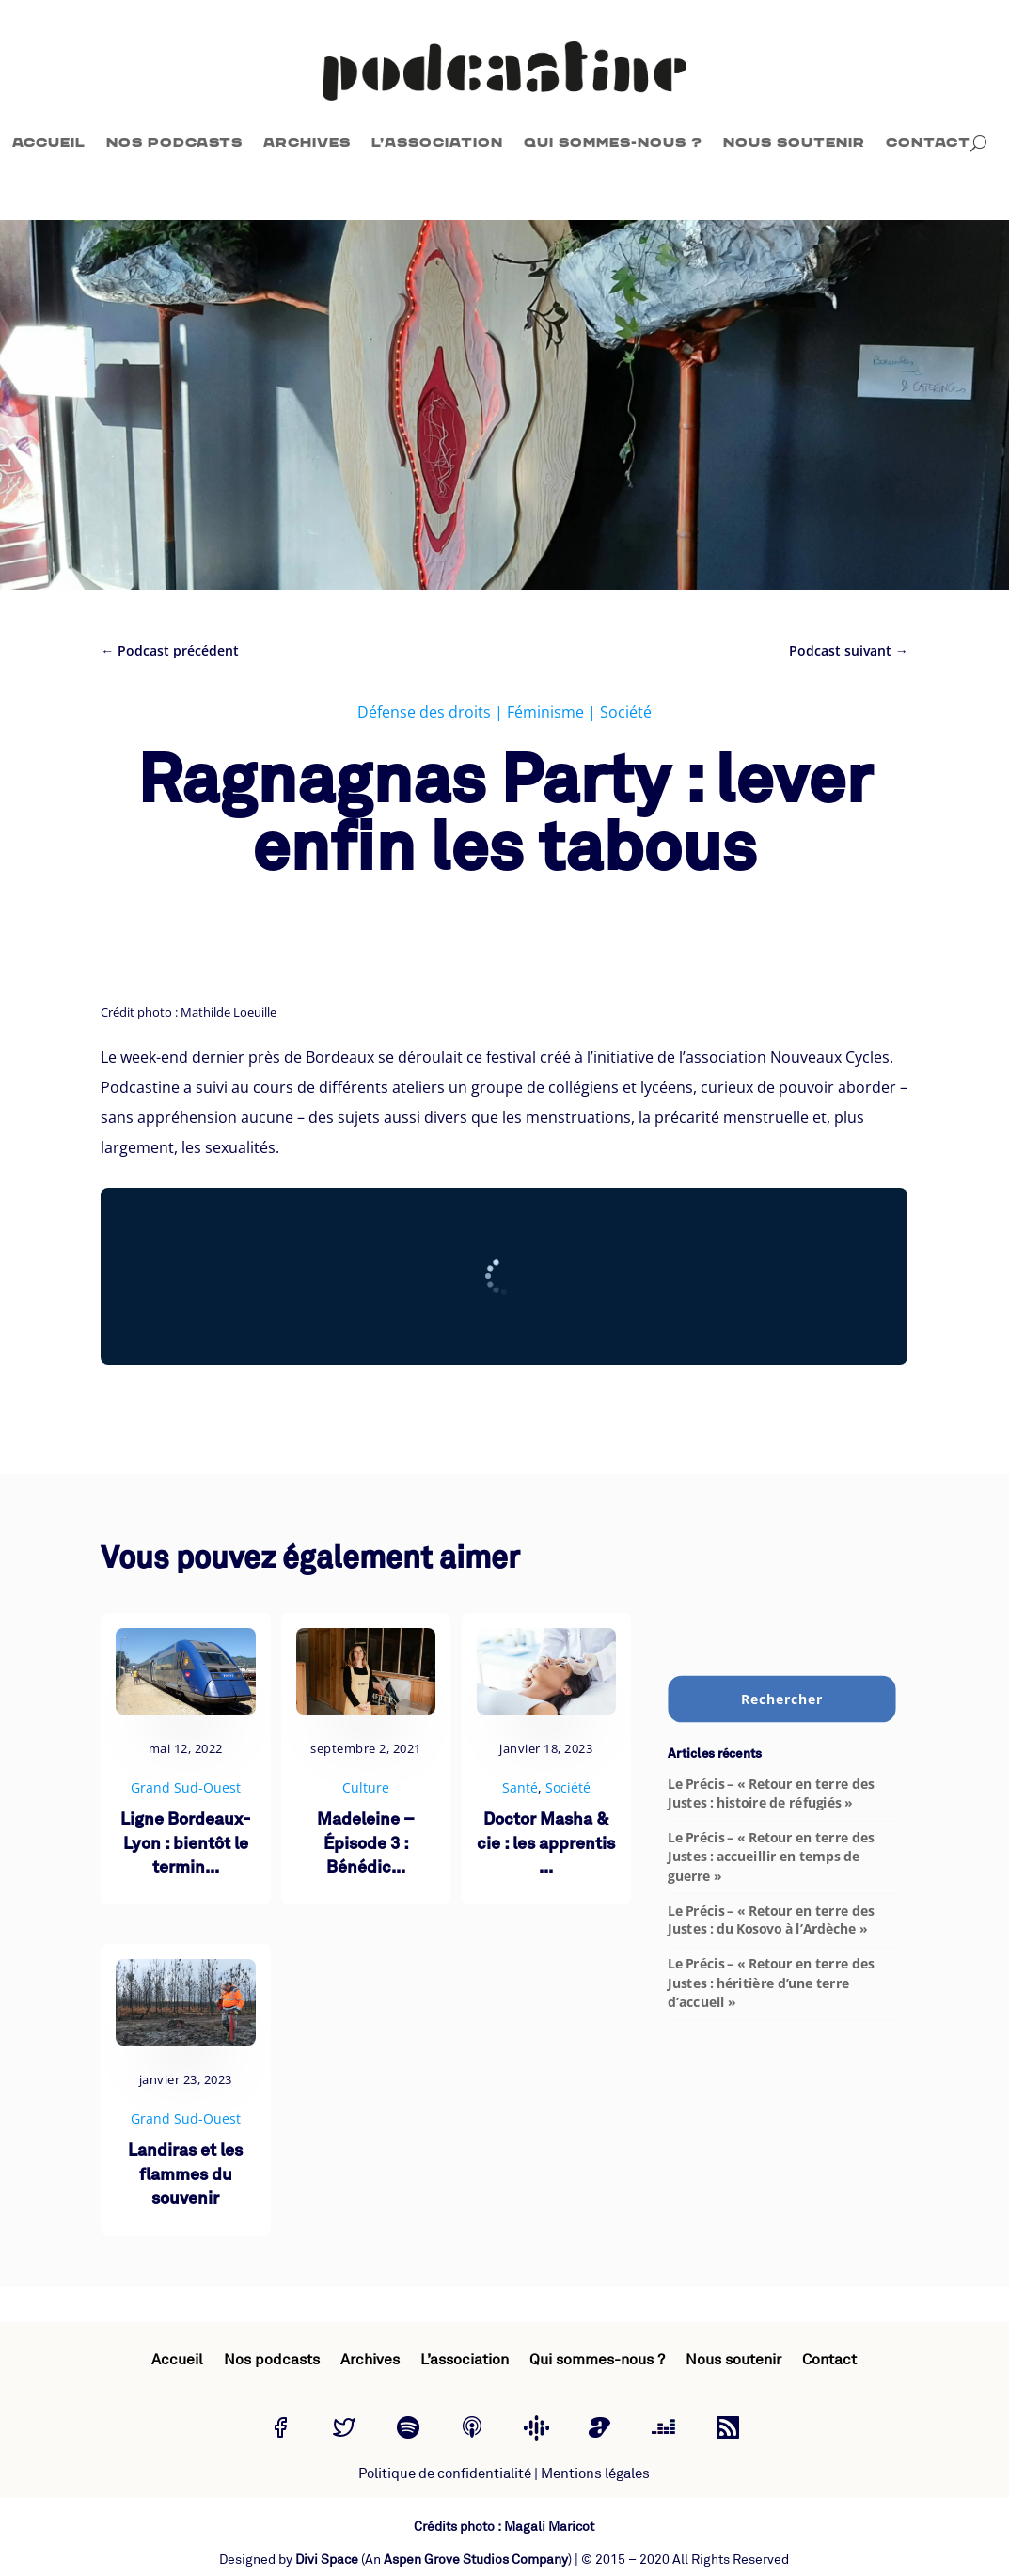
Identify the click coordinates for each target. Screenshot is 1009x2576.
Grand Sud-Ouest (186, 1787)
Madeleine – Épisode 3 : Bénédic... (366, 1843)
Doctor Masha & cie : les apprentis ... (546, 1843)
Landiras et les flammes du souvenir (185, 2174)
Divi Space (326, 2560)
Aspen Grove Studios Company (476, 2560)
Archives (307, 142)
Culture (365, 1787)
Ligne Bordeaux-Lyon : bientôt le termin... (185, 1843)
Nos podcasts (174, 142)
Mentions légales (595, 2474)
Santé (520, 1787)
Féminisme (545, 712)
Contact (928, 142)
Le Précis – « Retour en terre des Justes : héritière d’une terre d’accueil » (771, 1983)
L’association (437, 142)
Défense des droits (424, 712)
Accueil (49, 142)
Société (626, 712)
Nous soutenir (794, 142)
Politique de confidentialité (444, 2474)
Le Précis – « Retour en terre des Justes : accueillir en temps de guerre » (771, 1856)
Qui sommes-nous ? (613, 142)
